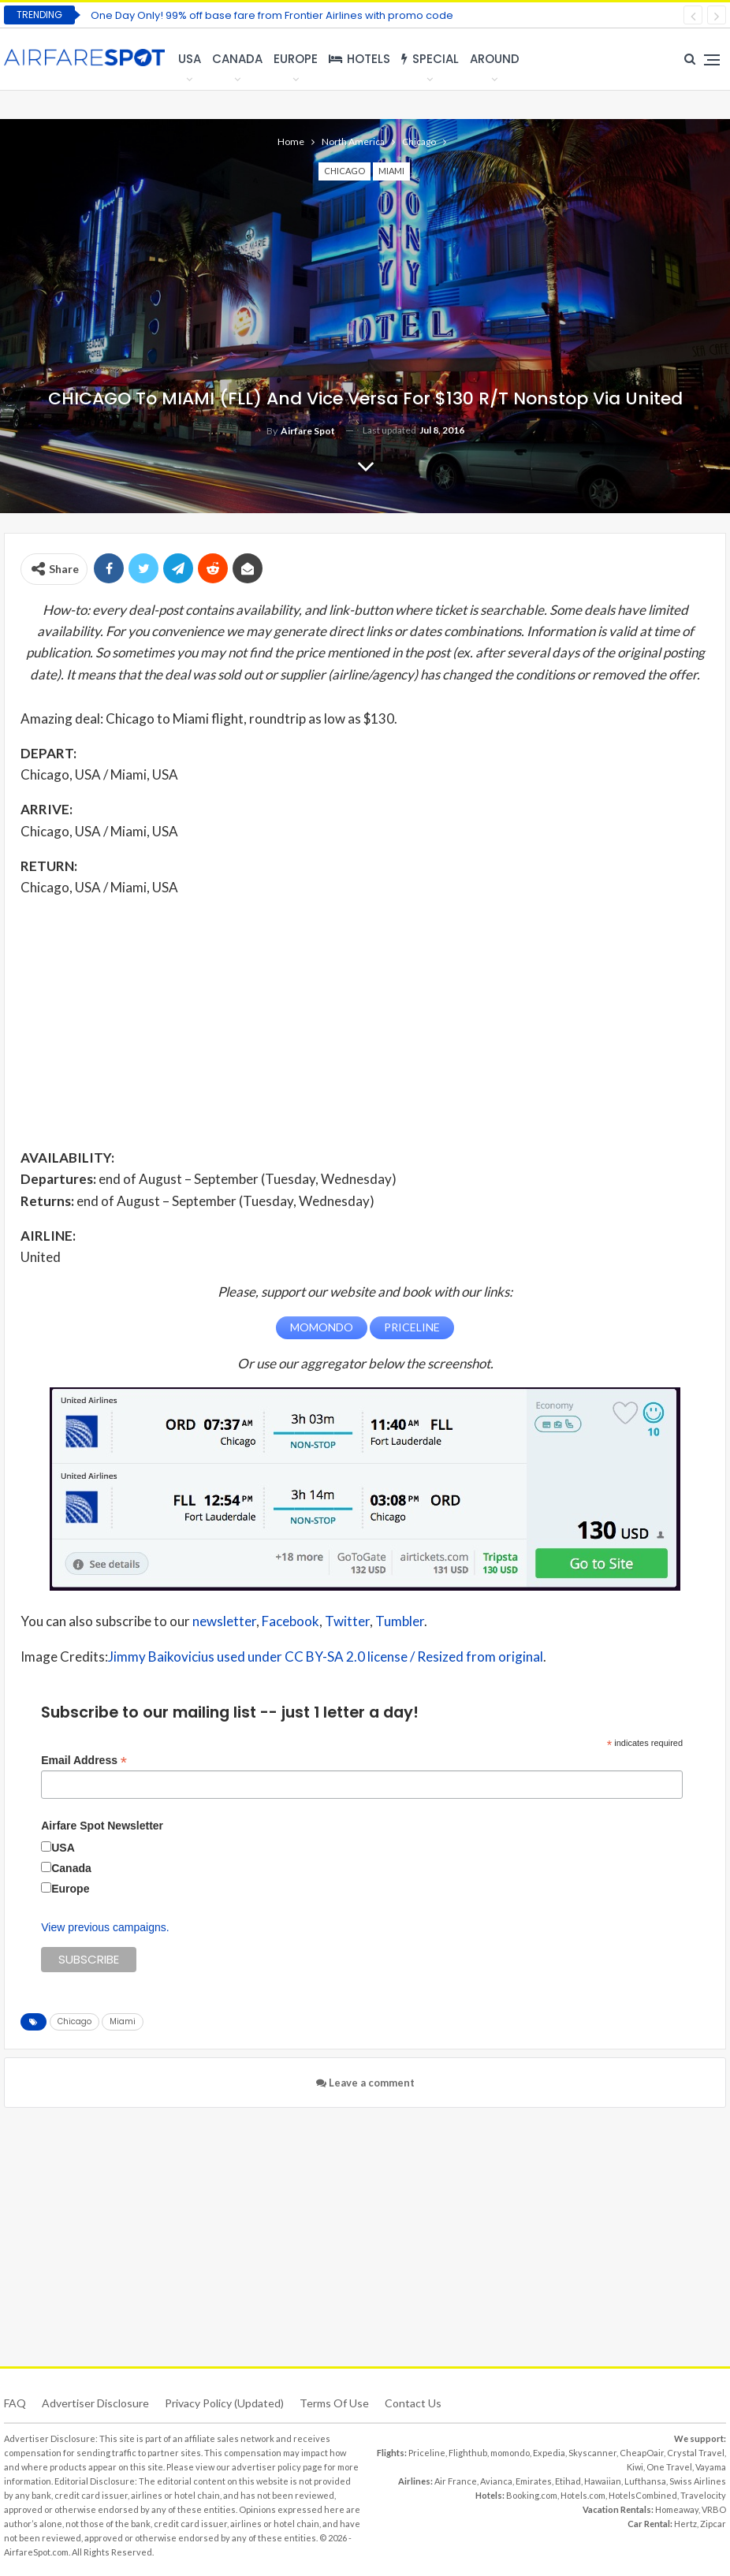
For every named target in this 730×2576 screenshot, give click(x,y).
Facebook (290, 1621)
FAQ (15, 2402)
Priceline (426, 2452)
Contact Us (413, 2402)
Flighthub (468, 2452)
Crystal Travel (695, 2452)
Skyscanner (592, 2452)
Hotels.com (583, 2494)
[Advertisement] (365, 1021)
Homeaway (676, 2508)
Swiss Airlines (697, 2480)
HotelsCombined (643, 2494)
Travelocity (703, 2494)
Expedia (549, 2452)
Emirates (534, 2480)
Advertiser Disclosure (95, 2402)
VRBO (714, 2508)
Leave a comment (365, 2081)
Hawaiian (602, 2480)
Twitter (347, 1621)
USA (189, 58)
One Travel (669, 2466)
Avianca (496, 2480)
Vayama (710, 2466)
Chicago (344, 171)
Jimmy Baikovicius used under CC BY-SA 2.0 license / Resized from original (325, 1655)
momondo (510, 2452)
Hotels (359, 58)
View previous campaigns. (105, 1926)
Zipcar (713, 2523)
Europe (296, 58)
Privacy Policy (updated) (224, 2402)
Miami (391, 171)
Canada (237, 58)
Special (430, 58)
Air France (455, 2480)
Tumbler (399, 1621)
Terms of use (334, 2402)
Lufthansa (645, 2480)
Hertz (685, 2523)
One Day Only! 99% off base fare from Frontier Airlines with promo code (272, 15)
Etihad (568, 2480)
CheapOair (642, 2452)
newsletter (224, 1621)
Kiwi (635, 2466)
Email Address (84, 1759)
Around (495, 58)
